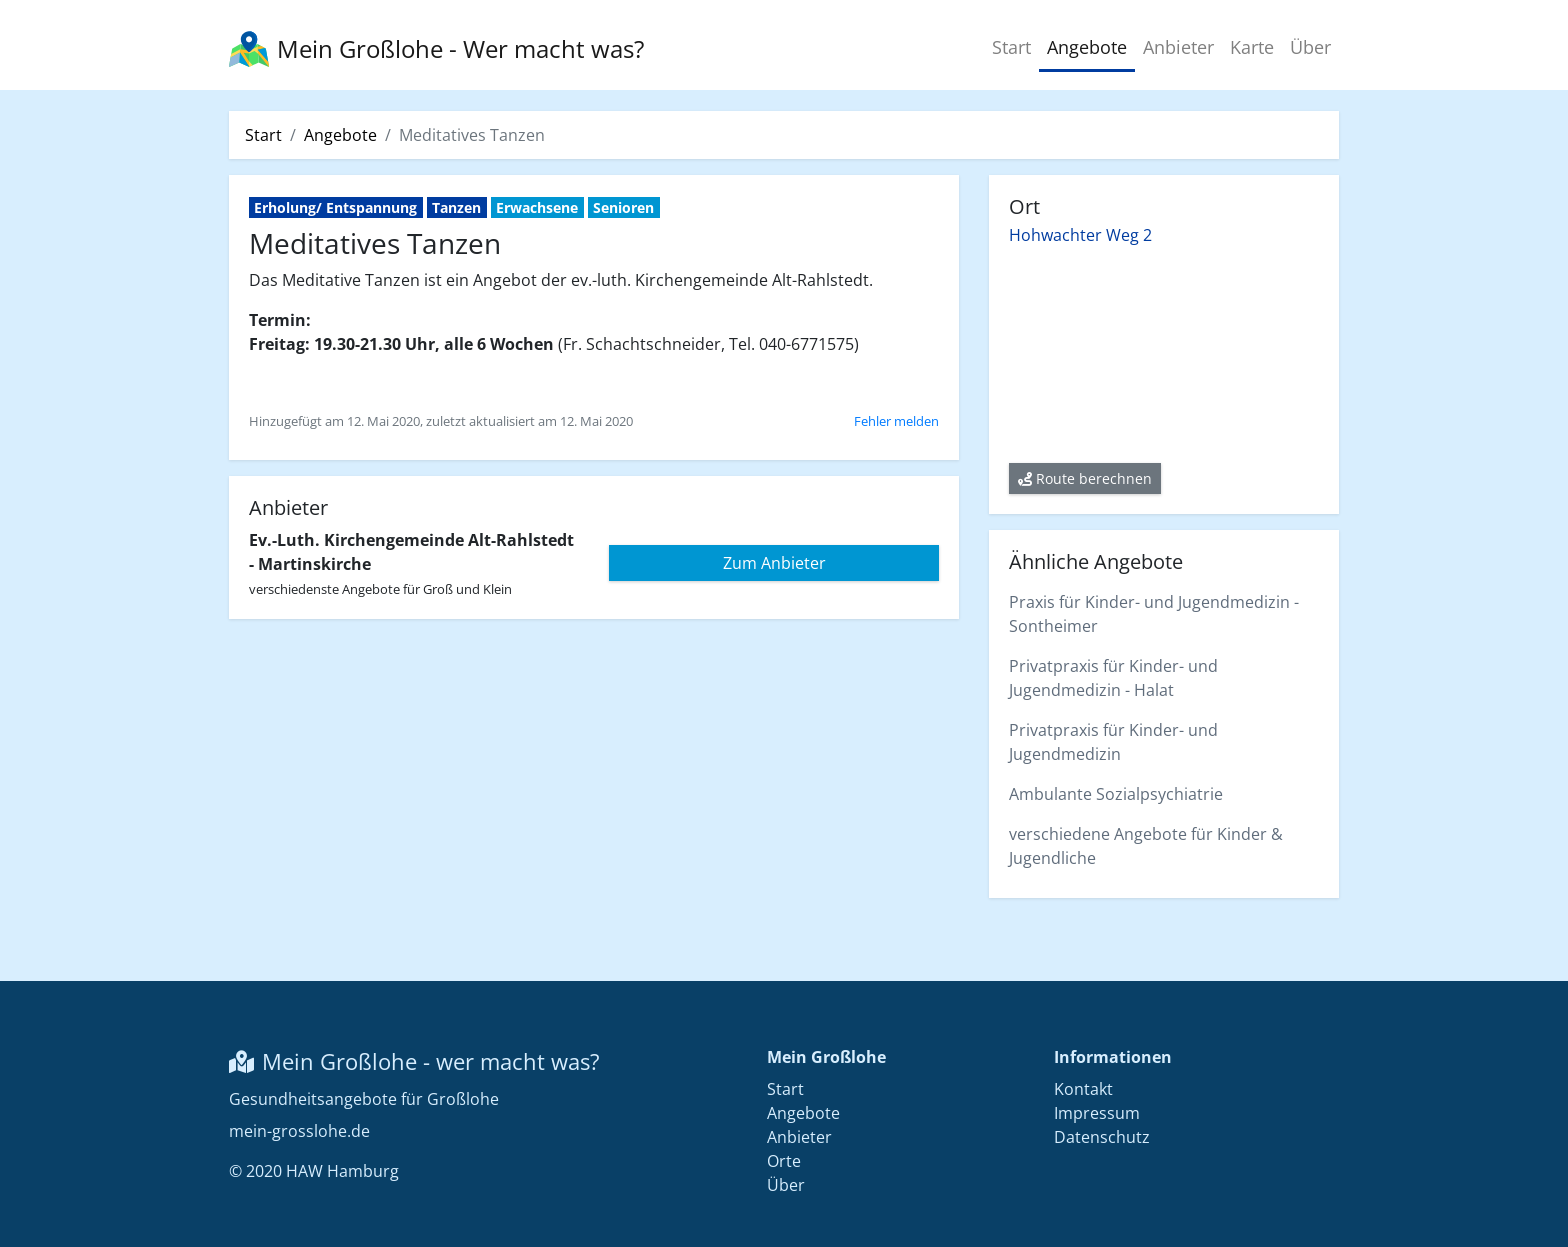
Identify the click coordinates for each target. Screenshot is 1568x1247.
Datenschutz (1102, 1137)
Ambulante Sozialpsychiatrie (1116, 794)
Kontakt (1083, 1089)
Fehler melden (896, 421)
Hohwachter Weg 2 (1080, 235)
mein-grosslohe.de (299, 1131)
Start (1011, 47)
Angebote (1087, 47)
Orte (784, 1161)
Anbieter (1178, 47)
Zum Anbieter (774, 563)
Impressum (1097, 1113)
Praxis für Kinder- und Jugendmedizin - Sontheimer (1154, 614)
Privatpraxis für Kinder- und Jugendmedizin (1113, 742)
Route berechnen (1085, 478)
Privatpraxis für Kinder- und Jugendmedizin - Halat (1113, 678)
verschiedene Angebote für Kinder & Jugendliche (1146, 846)
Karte (1252, 47)
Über (1310, 47)
